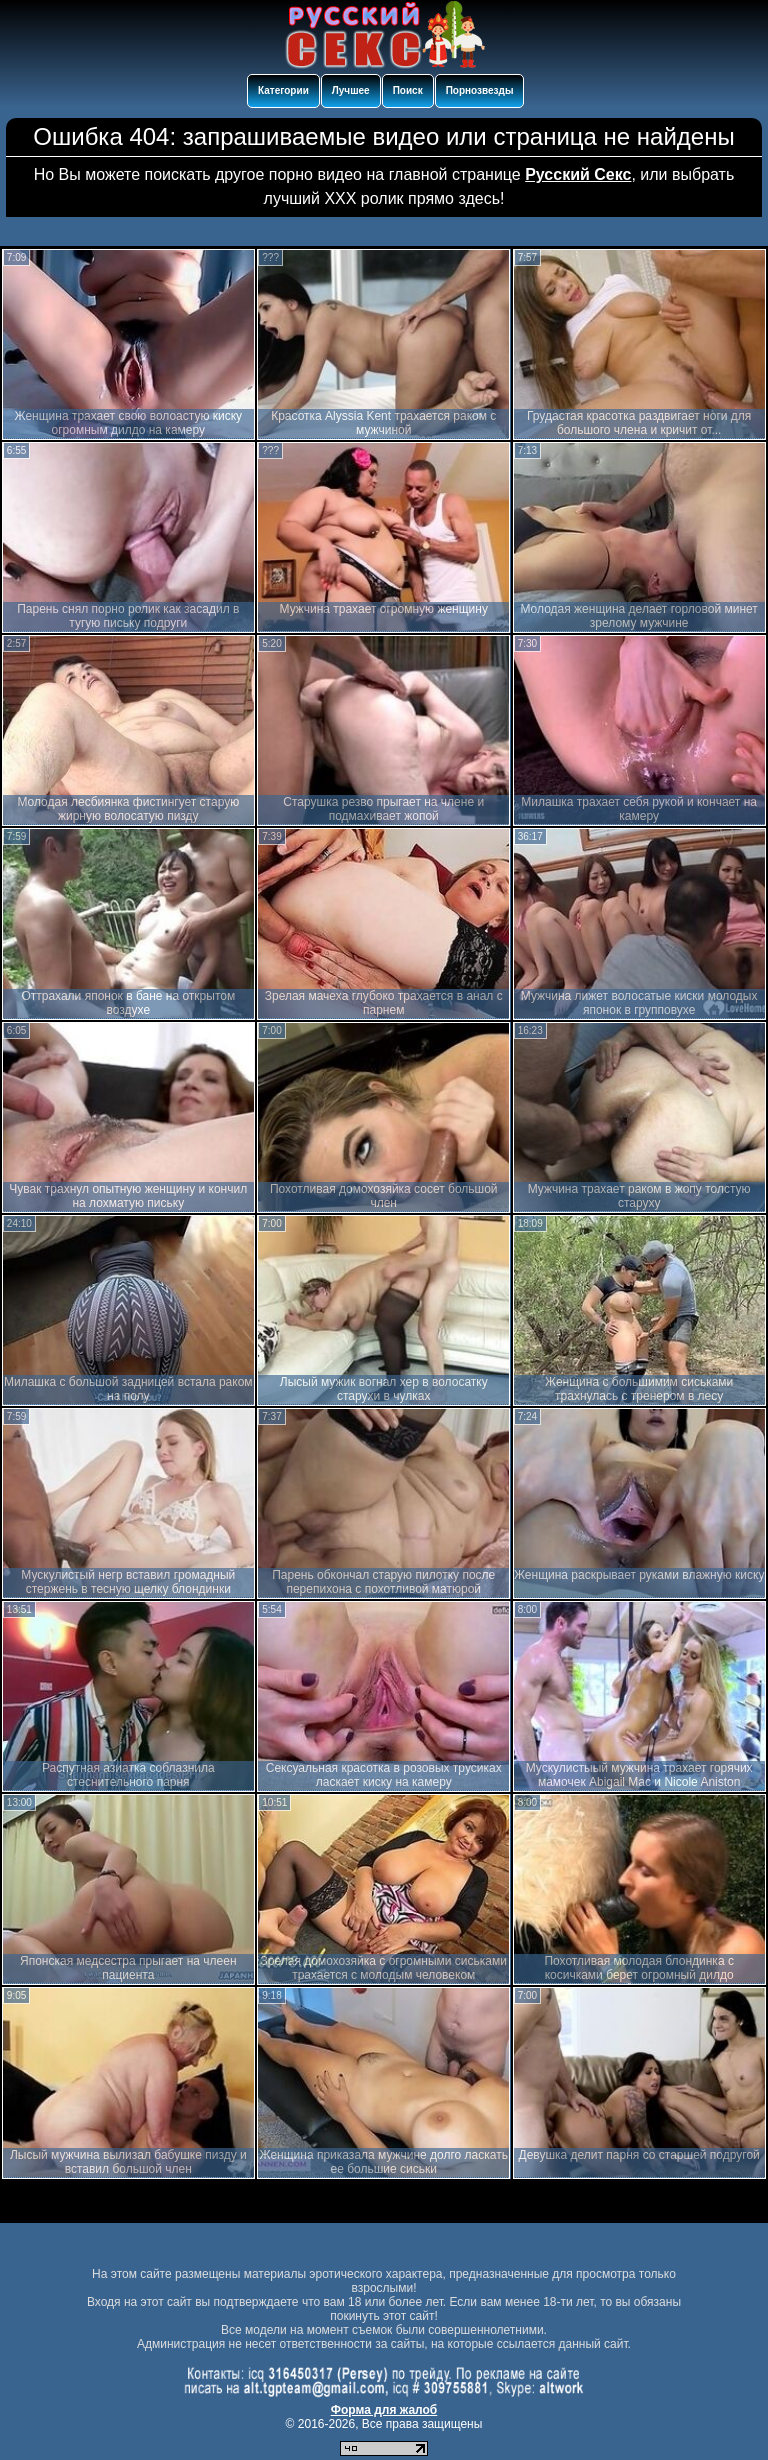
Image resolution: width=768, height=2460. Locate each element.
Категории (283, 90)
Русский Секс (578, 174)
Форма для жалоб (384, 2410)
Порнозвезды (480, 90)
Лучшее (351, 90)
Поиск (408, 90)
